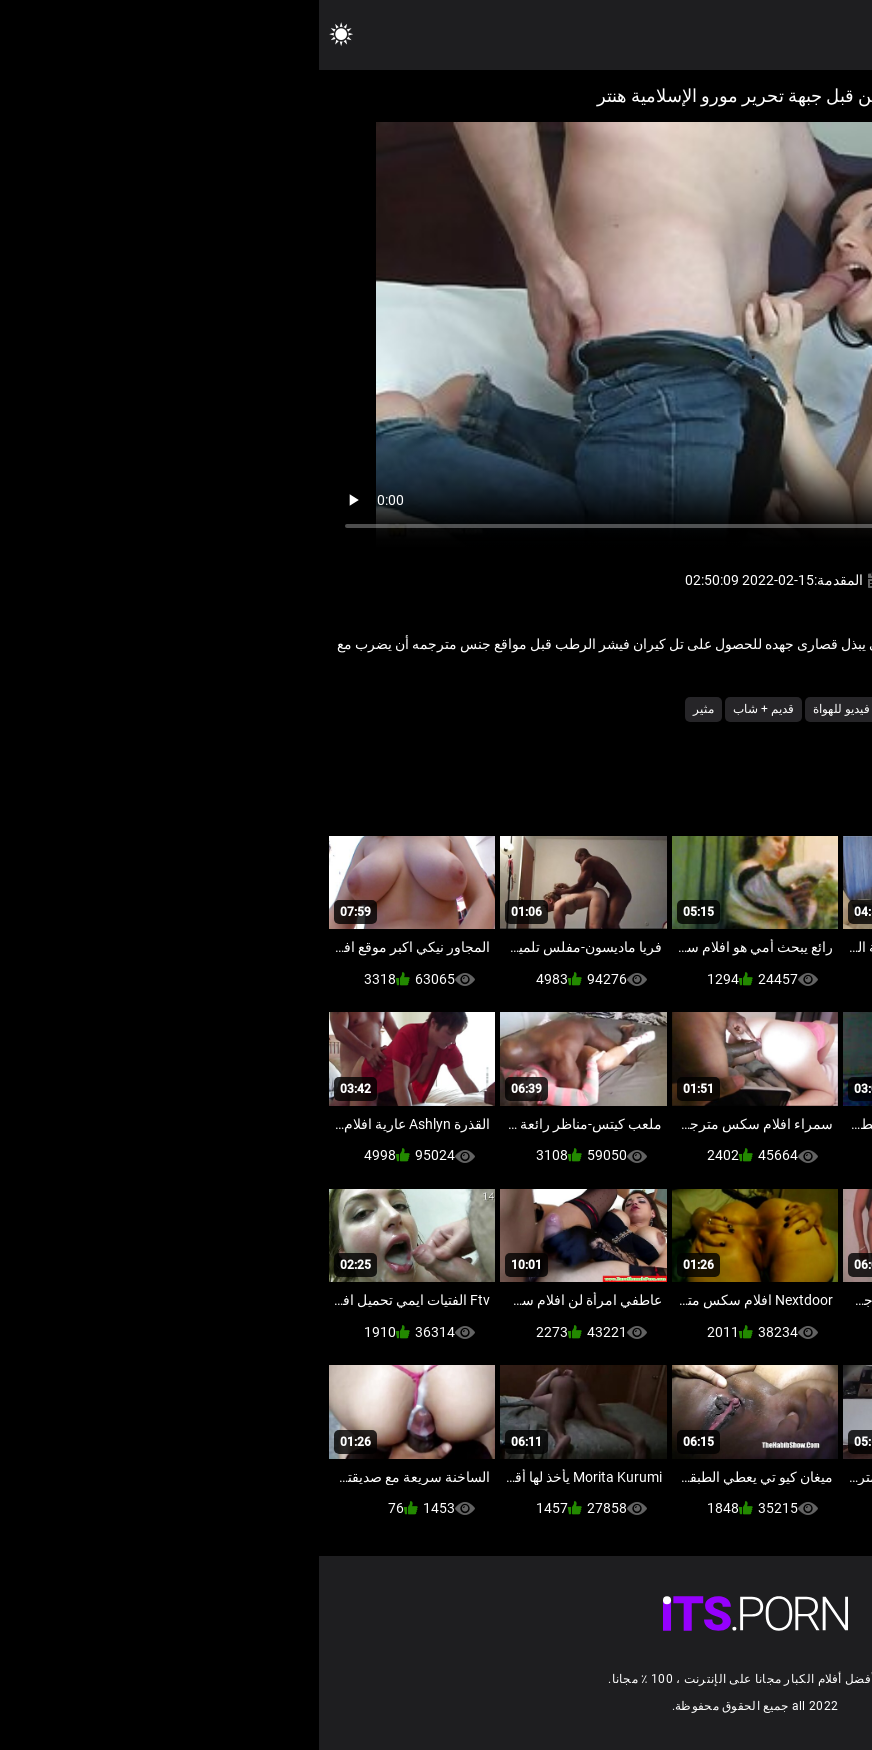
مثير (384, 709)
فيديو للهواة (522, 709)
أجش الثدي (739, 709)
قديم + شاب (444, 709)
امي (683, 709)
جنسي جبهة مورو (612, 709)
